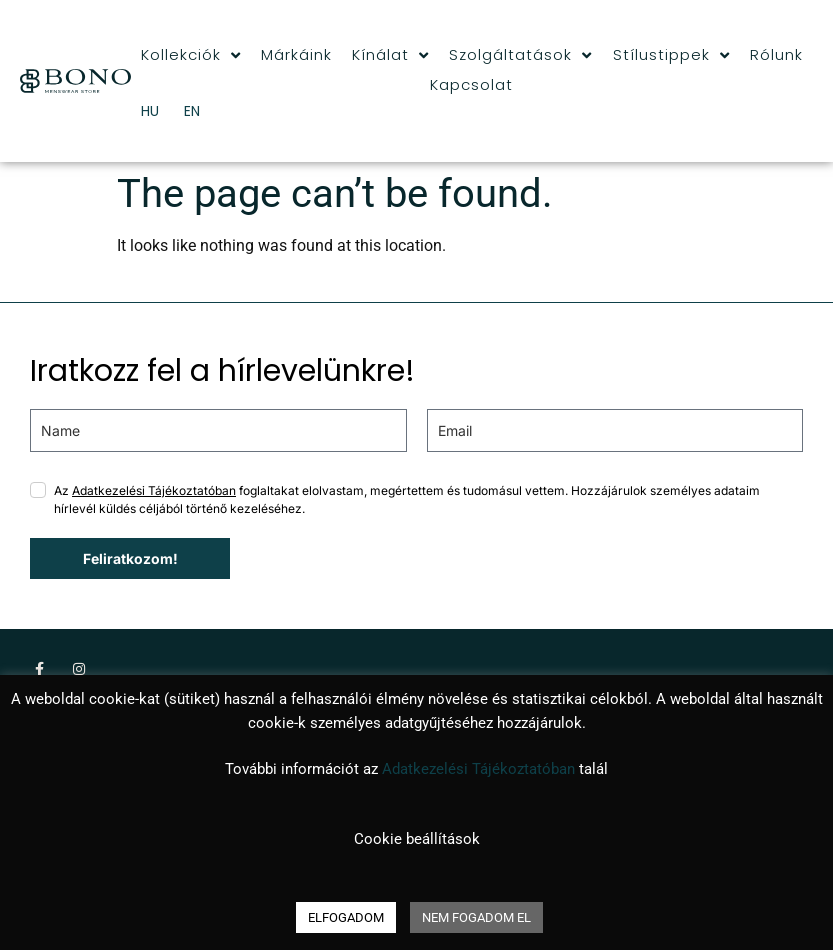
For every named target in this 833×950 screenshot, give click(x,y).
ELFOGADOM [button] (346, 917)
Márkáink (296, 54)
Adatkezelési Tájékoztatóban (154, 490)
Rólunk (776, 54)
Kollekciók (191, 55)
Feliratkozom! (130, 558)
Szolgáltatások (520, 55)
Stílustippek (671, 55)
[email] (615, 430)
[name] (218, 430)
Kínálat (390, 55)
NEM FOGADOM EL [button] (476, 917)
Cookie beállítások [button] (417, 839)
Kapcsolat (471, 84)
